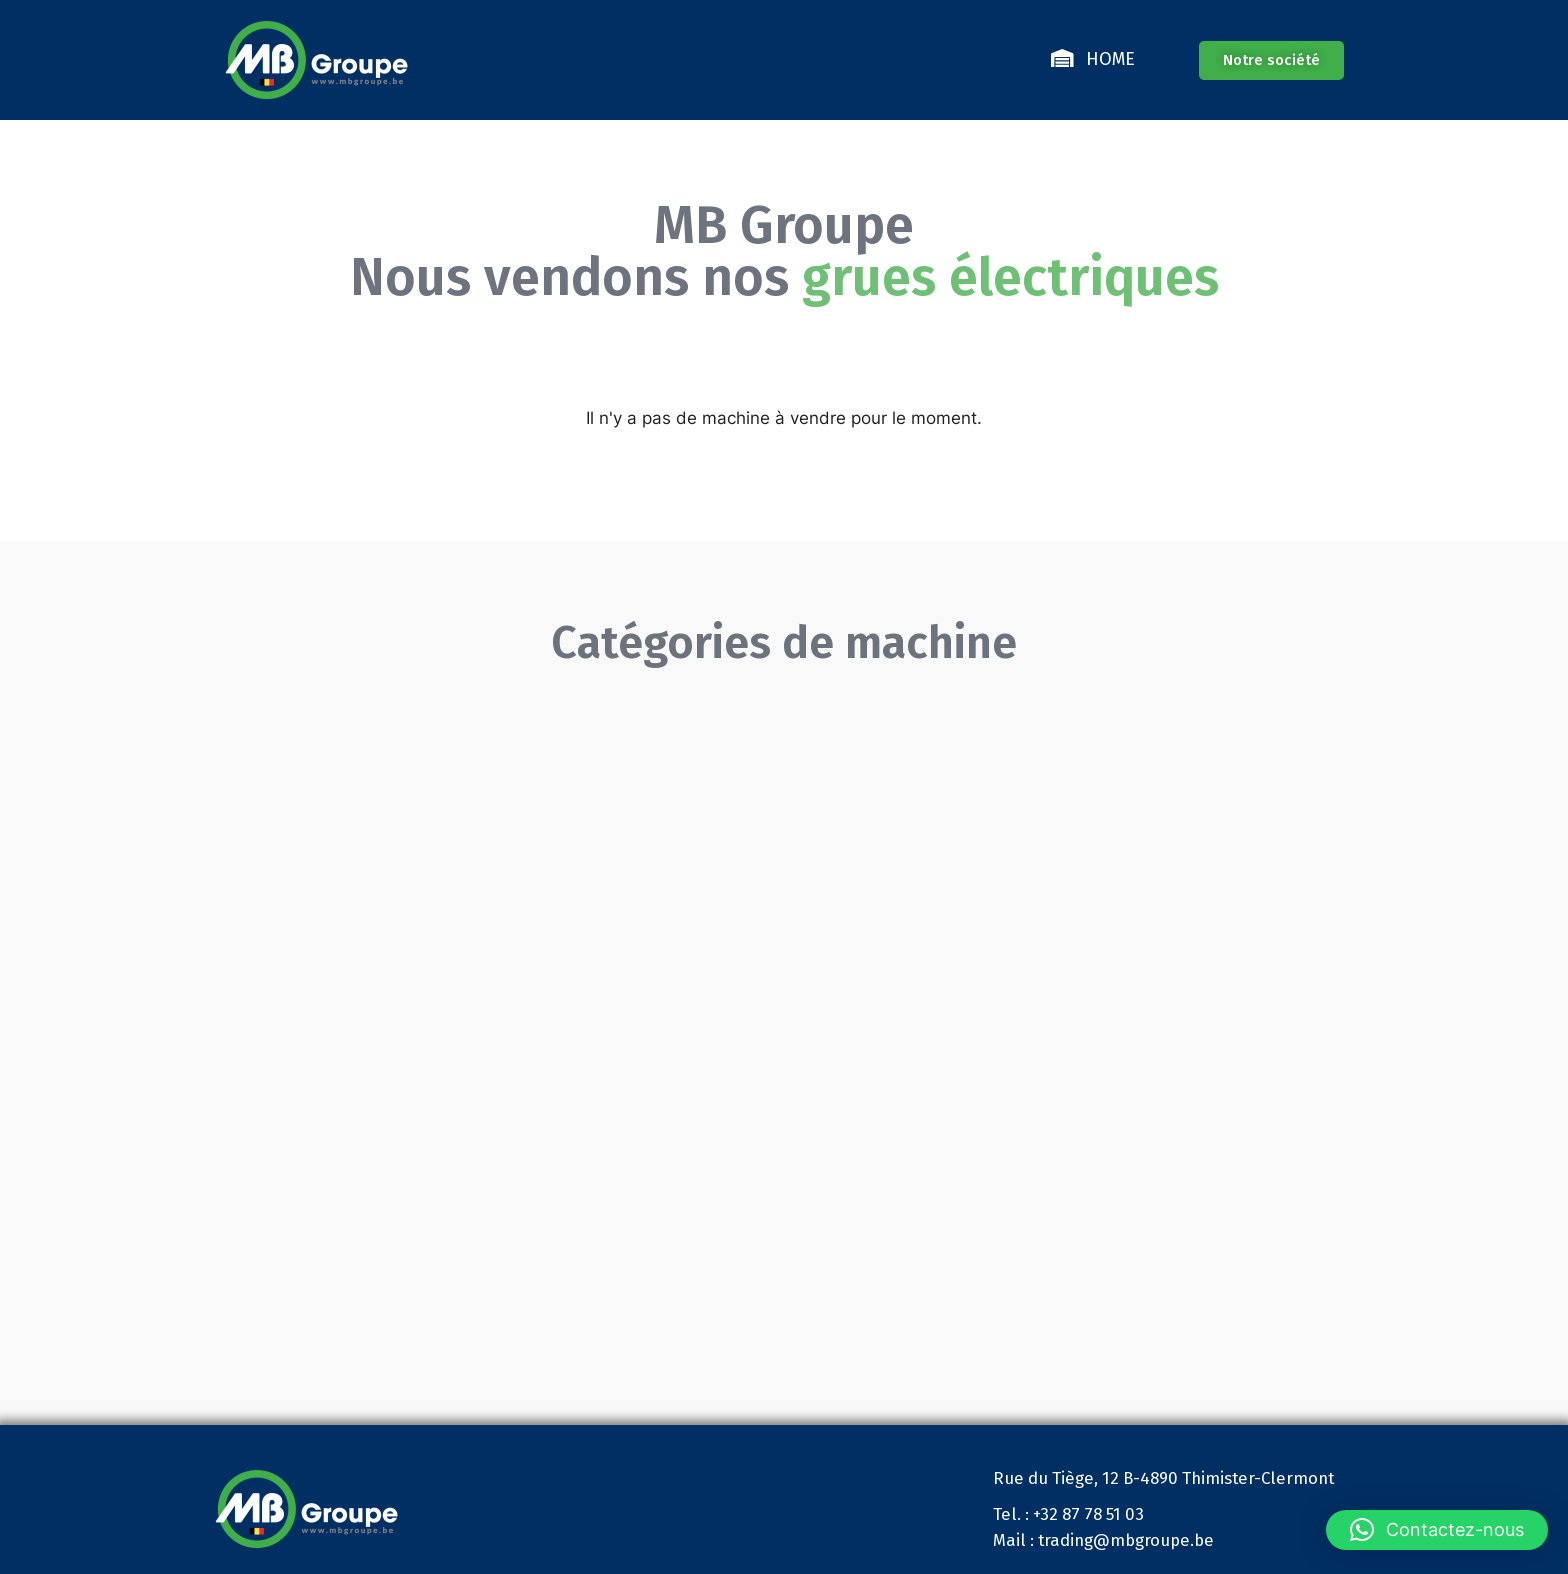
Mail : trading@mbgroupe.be (1103, 1540)
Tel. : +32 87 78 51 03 (1068, 1514)
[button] (1437, 1530)
